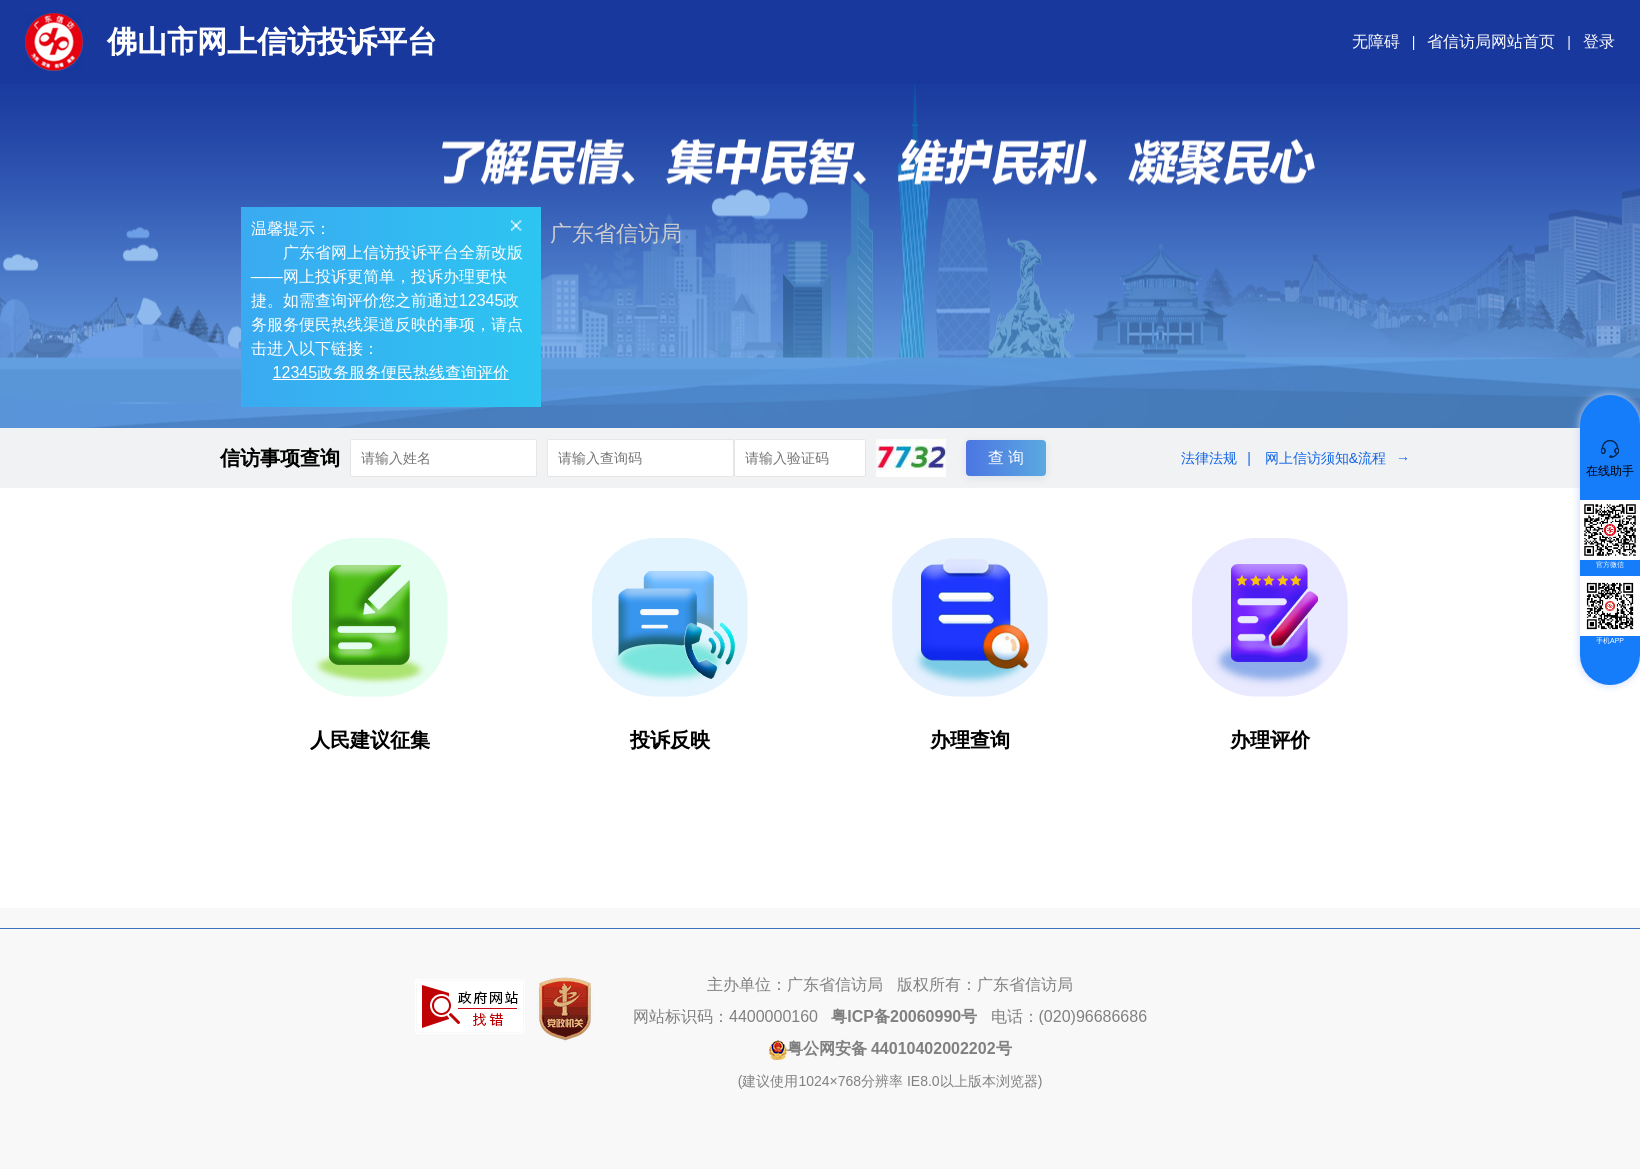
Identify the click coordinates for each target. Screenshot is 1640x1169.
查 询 (1006, 457)
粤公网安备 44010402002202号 (890, 1048)
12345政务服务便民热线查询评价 (394, 375)
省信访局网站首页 (1491, 41)
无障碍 (1376, 41)
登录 (1599, 41)
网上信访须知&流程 (1325, 458)
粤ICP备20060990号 (904, 1016)
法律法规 (1209, 458)
